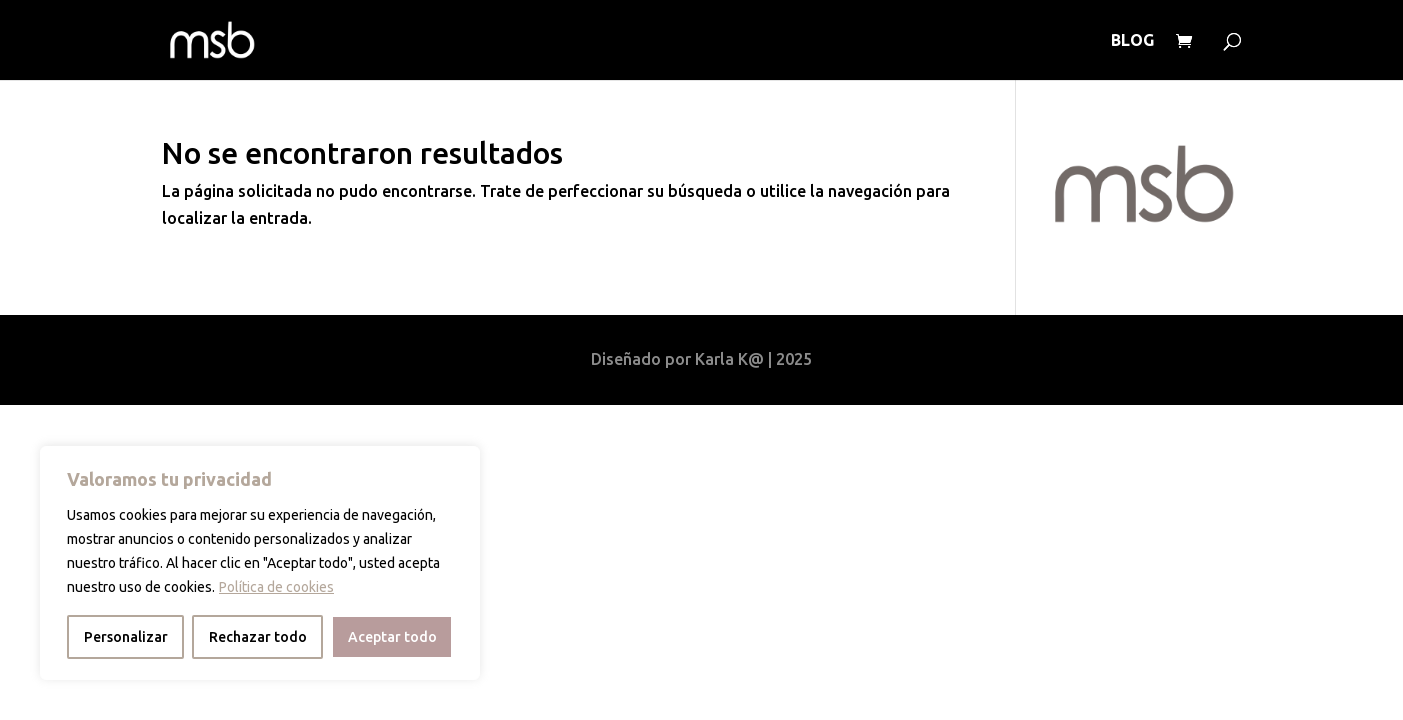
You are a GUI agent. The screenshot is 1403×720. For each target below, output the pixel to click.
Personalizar (126, 637)
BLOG (1132, 41)
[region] (260, 563)
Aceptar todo (392, 637)
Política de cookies (276, 587)
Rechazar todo (258, 637)
